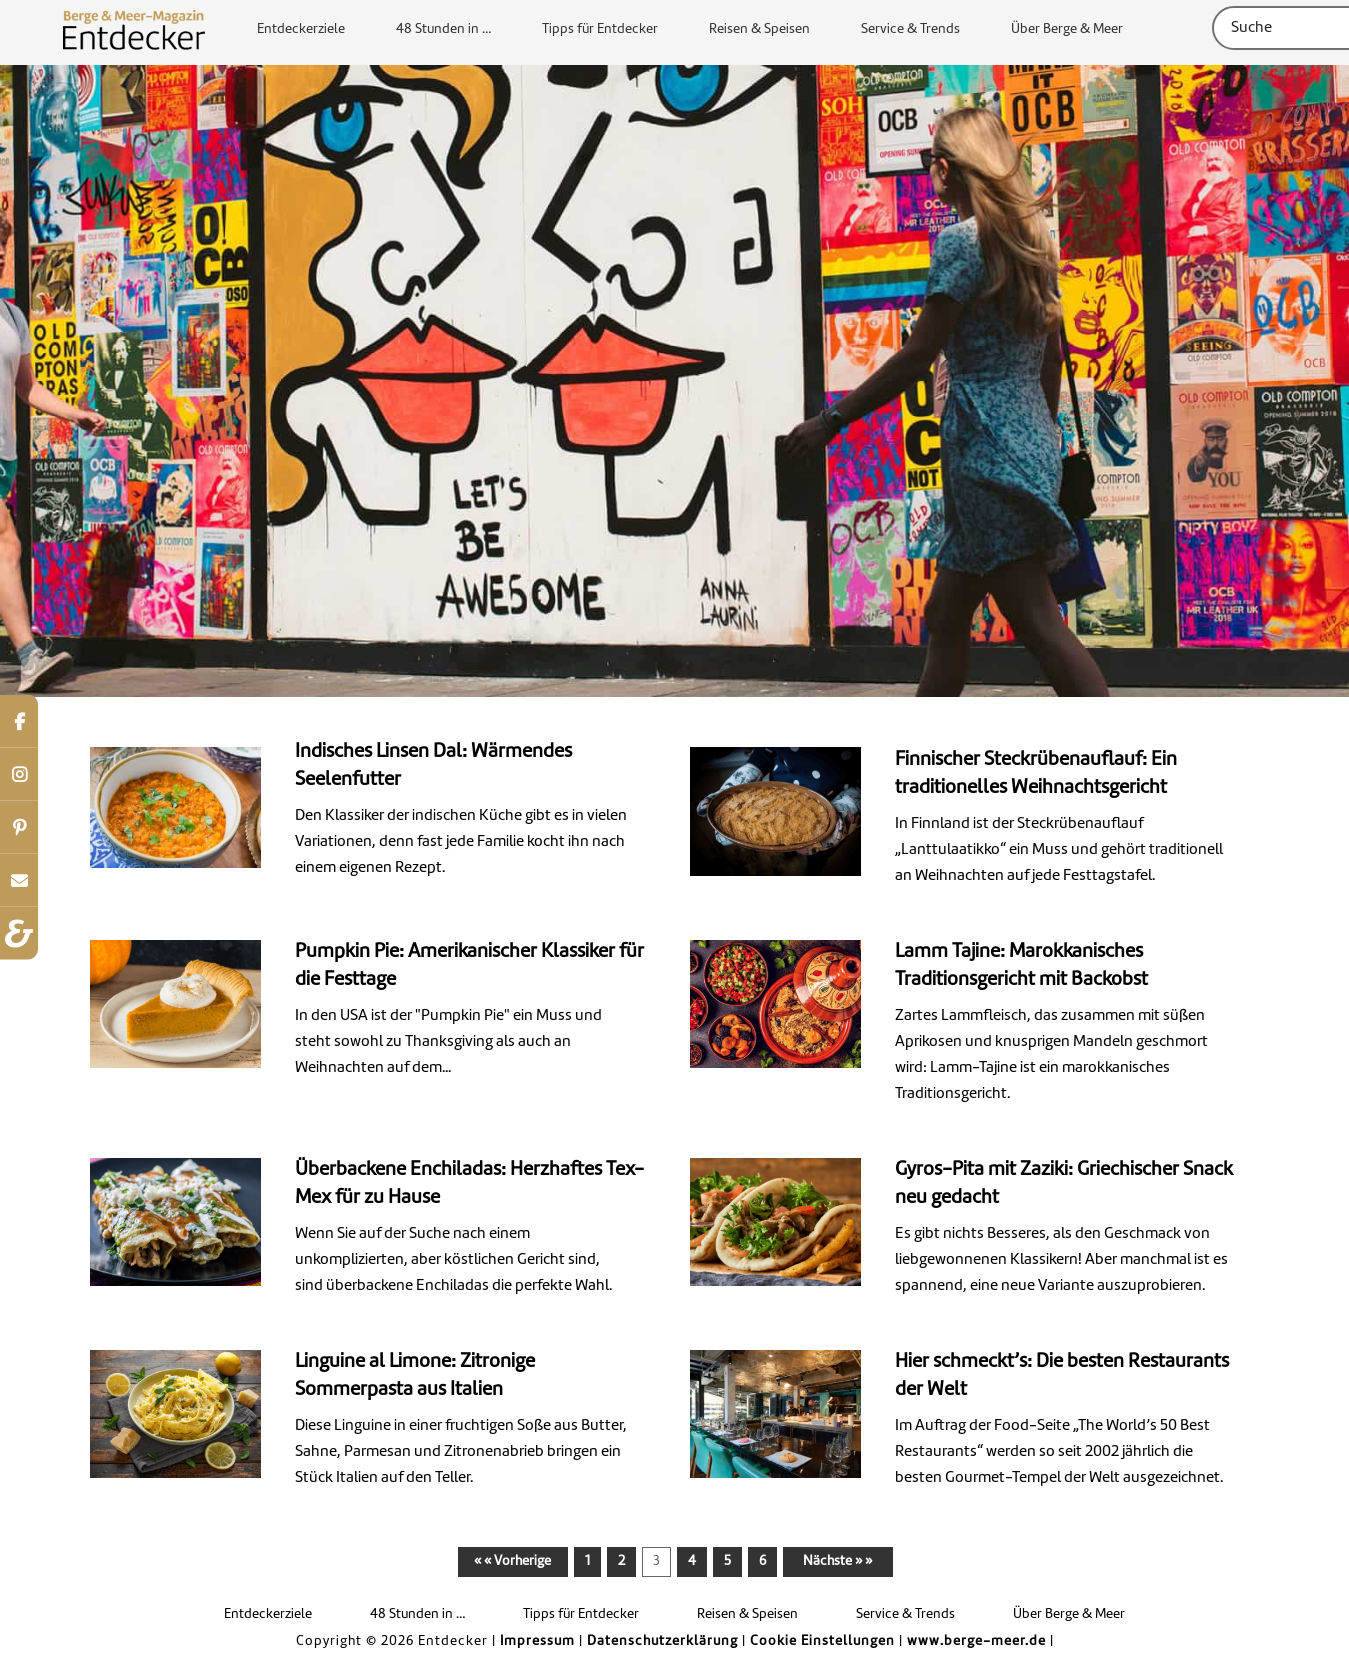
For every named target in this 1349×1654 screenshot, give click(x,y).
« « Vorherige (512, 1561)
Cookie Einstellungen (822, 1641)
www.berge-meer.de (976, 1641)
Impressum (537, 1641)
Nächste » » (837, 1561)
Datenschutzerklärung (662, 1641)
